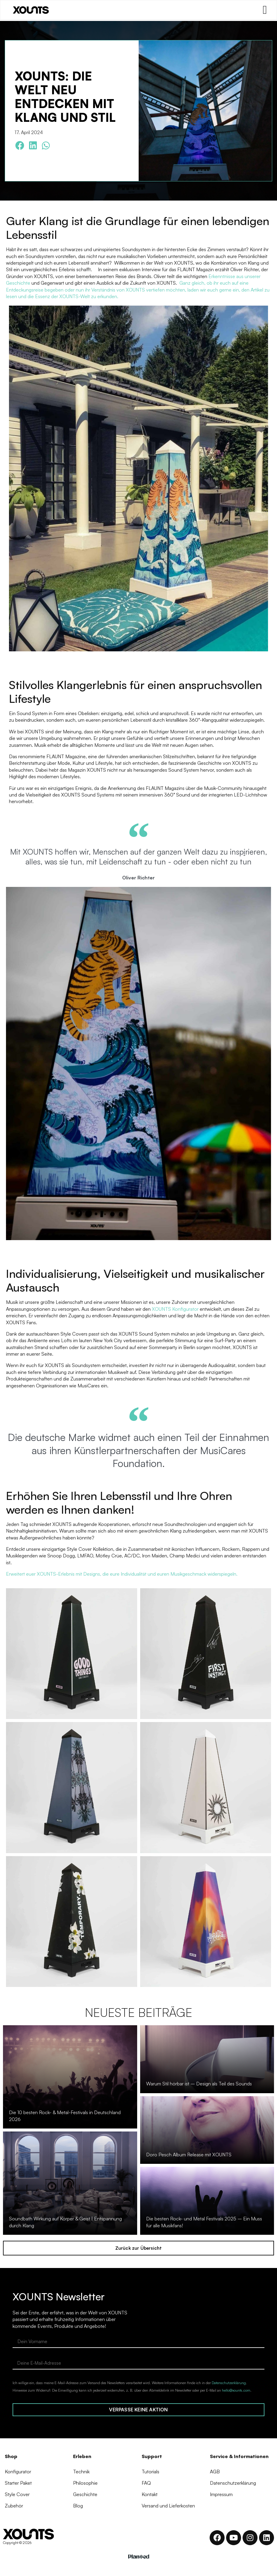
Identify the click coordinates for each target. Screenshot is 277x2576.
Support (152, 2456)
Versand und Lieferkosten (168, 2508)
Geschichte (85, 2496)
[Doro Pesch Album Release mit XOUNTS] (207, 2130)
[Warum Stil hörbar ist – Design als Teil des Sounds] (207, 2059)
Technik (81, 2472)
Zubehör (14, 2508)
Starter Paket (18, 2484)
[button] (20, 146)
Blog (78, 2508)
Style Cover (17, 2496)
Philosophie (85, 2484)
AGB (215, 2472)
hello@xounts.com (236, 2390)
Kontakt (150, 2496)
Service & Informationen (239, 2456)
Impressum (221, 2496)
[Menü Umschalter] (264, 10)
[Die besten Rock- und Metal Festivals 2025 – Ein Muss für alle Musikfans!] (207, 2201)
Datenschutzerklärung (229, 2383)
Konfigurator (18, 2472)
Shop (11, 2456)
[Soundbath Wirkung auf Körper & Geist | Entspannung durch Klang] (70, 2183)
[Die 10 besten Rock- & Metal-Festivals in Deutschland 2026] (70, 2077)
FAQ (146, 2484)
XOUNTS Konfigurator (175, 1309)
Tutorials (150, 2472)
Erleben (82, 2456)
